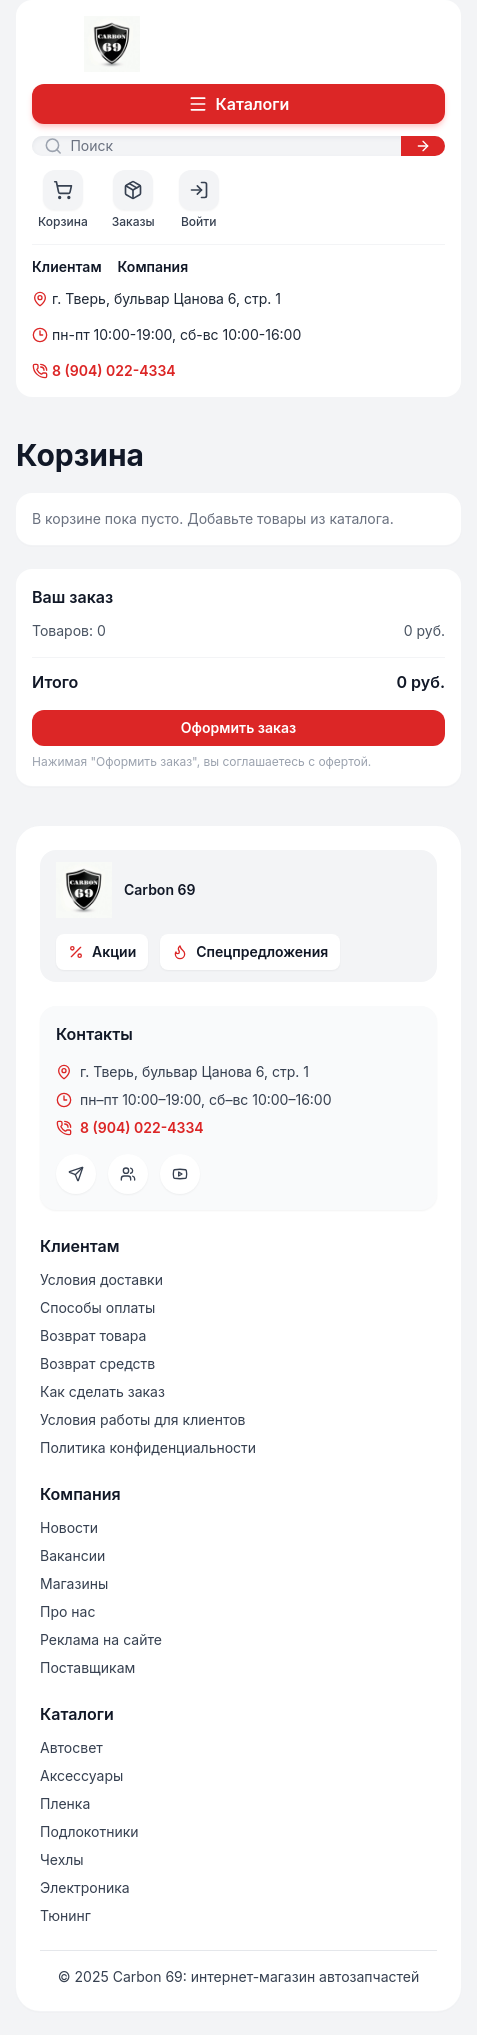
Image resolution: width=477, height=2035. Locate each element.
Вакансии (72, 1555)
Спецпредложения (250, 951)
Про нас (67, 1611)
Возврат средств (97, 1363)
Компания (153, 266)
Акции (102, 951)
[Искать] (423, 146)
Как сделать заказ (102, 1391)
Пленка (65, 1803)
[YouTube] (180, 1174)
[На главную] (112, 44)
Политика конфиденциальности (148, 1447)
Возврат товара (93, 1335)
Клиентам (67, 266)
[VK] (128, 1174)
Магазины (74, 1583)
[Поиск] (229, 146)
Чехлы (62, 1859)
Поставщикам (87, 1667)
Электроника (85, 1887)
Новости (69, 1527)
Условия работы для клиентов (142, 1419)
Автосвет (71, 1747)
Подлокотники (89, 1831)
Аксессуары (81, 1775)
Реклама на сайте (101, 1639)
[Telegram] (76, 1174)
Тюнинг (65, 1915)
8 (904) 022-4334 (104, 370)
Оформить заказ (238, 727)
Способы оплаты (97, 1307)
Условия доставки (101, 1279)
